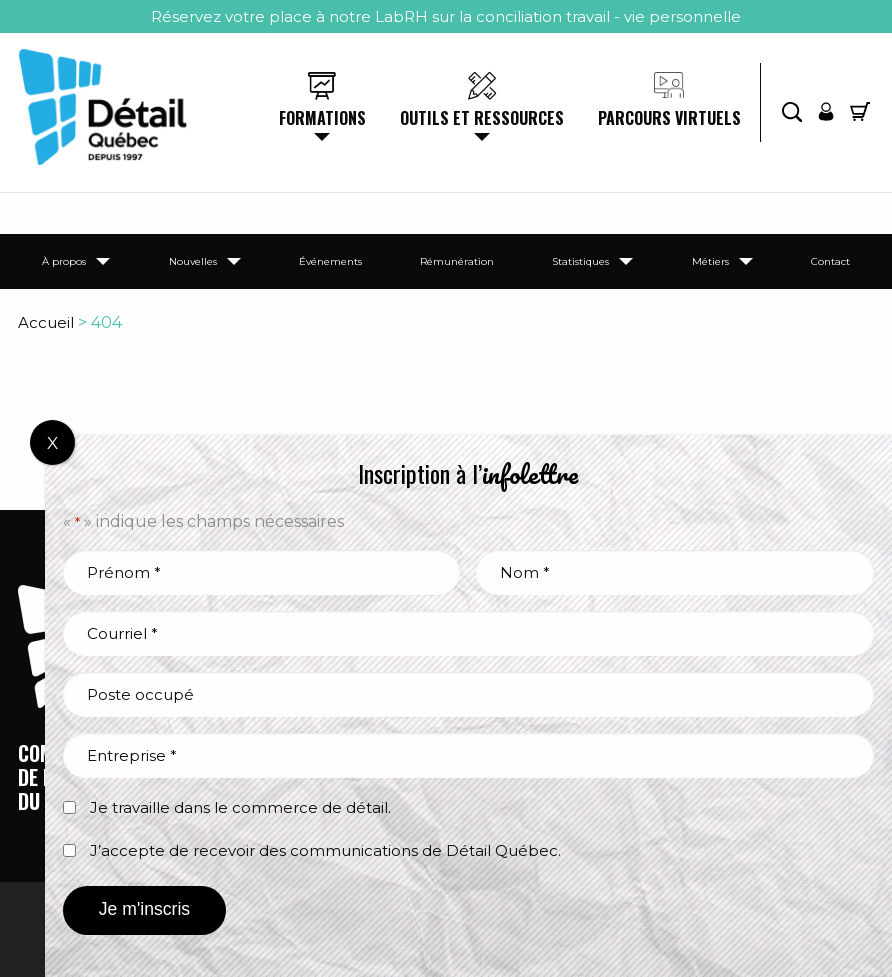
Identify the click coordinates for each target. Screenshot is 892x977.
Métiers (710, 261)
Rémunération (457, 261)
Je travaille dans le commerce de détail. (240, 807)
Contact (830, 261)
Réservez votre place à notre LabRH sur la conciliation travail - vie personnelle (446, 16)
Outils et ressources (482, 118)
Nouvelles (193, 261)
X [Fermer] (52, 443)
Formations (322, 118)
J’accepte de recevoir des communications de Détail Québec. (325, 850)
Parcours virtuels (669, 118)
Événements (330, 261)
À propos (64, 261)
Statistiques (580, 261)
